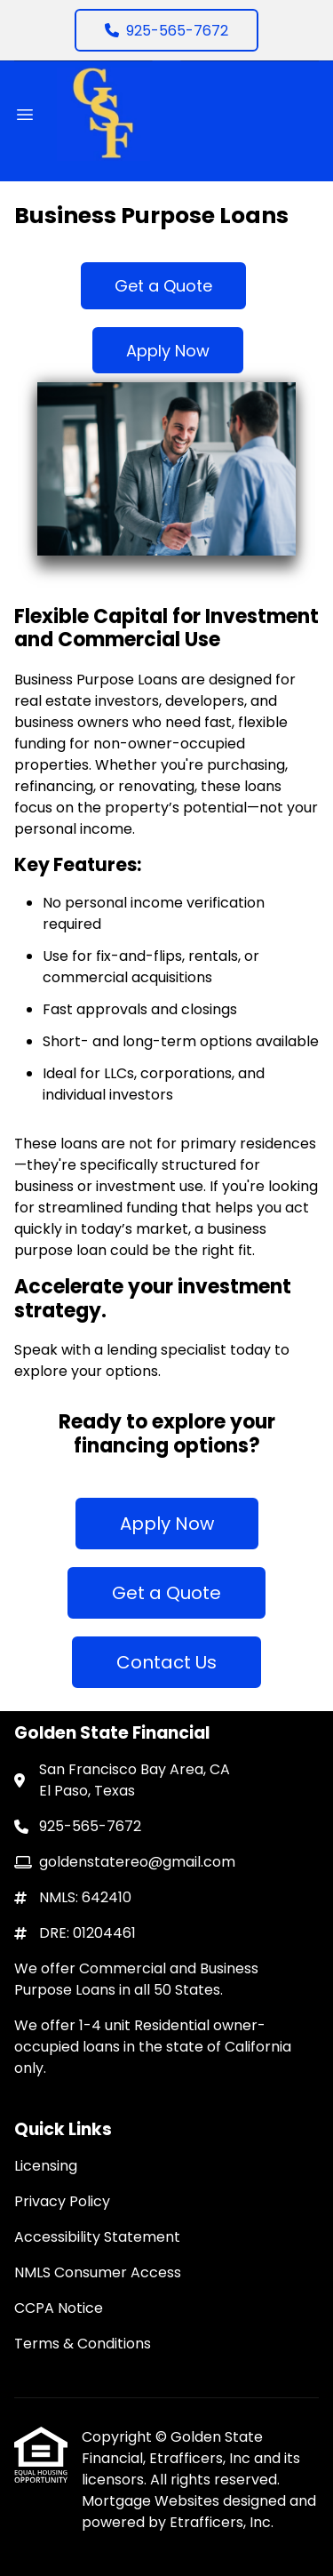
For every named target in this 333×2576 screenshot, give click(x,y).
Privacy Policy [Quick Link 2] (62, 2201)
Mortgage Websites (152, 2501)
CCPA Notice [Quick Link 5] (58, 2308)
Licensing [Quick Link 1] (45, 2166)
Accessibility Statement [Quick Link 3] (97, 2237)
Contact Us (166, 1662)
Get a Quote (163, 286)
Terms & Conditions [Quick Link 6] (82, 2343)
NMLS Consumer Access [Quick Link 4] (97, 2272)
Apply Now (168, 351)
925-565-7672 (166, 30)
